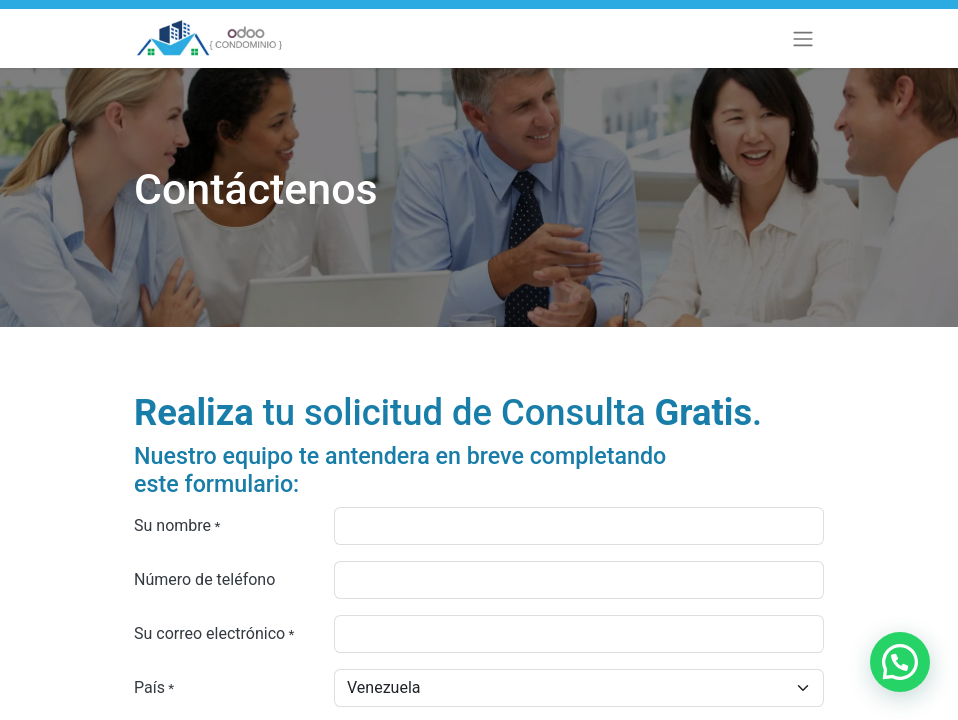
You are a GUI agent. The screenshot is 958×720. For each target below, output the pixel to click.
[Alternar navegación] (803, 38)
